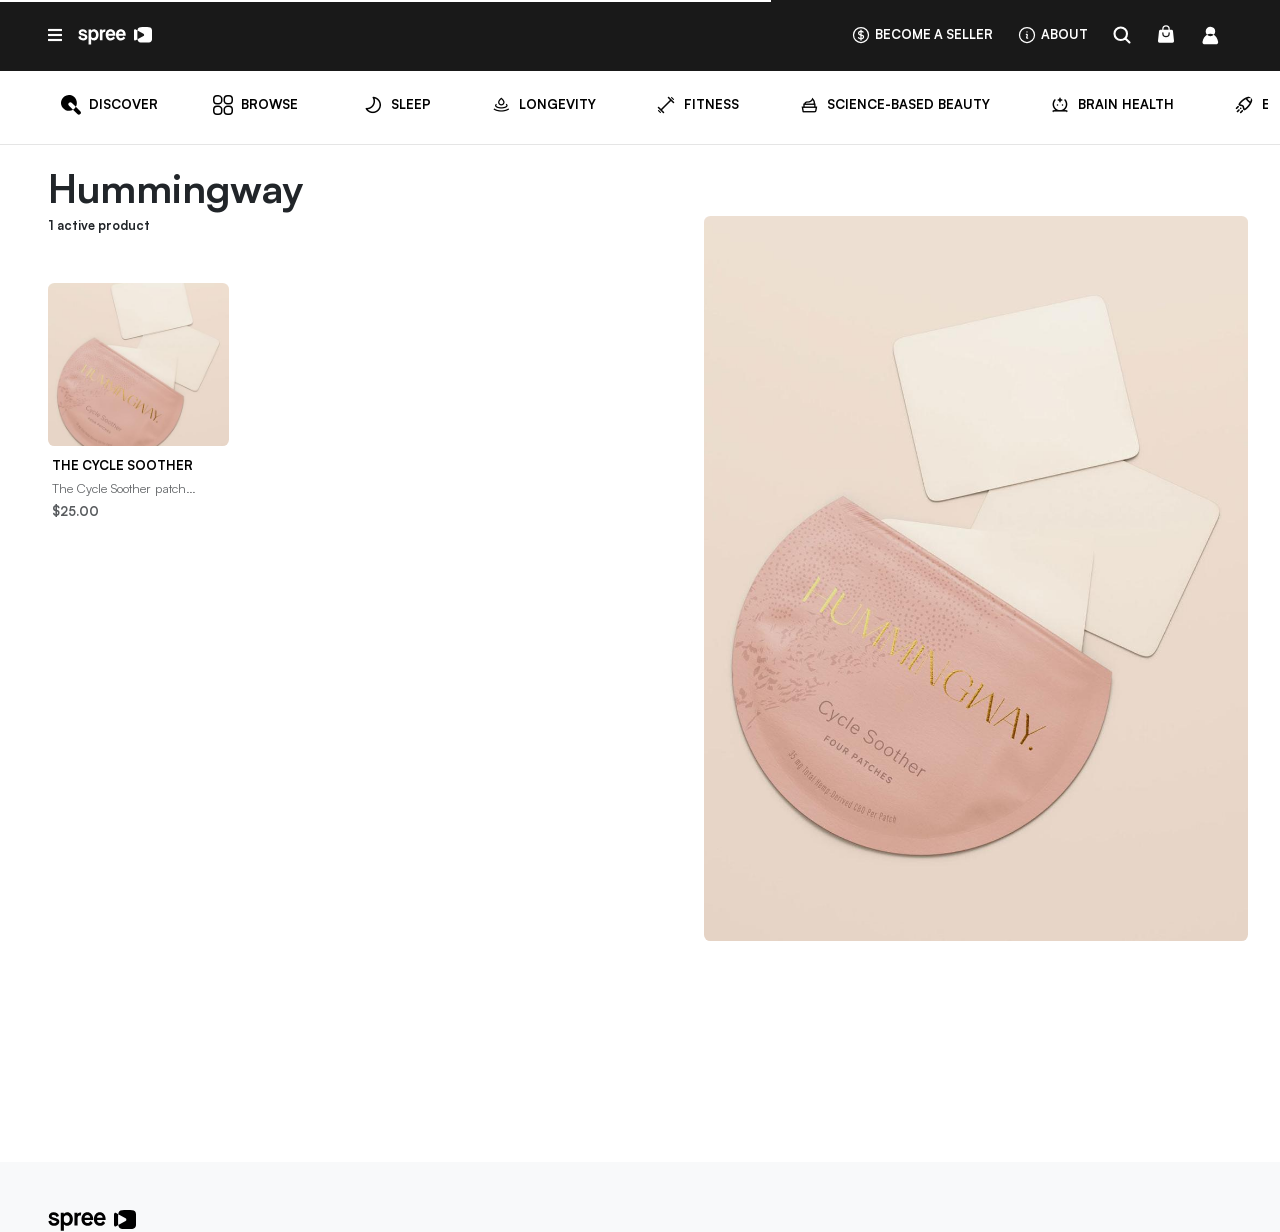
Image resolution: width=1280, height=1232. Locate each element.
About (1052, 34)
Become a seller (922, 34)
